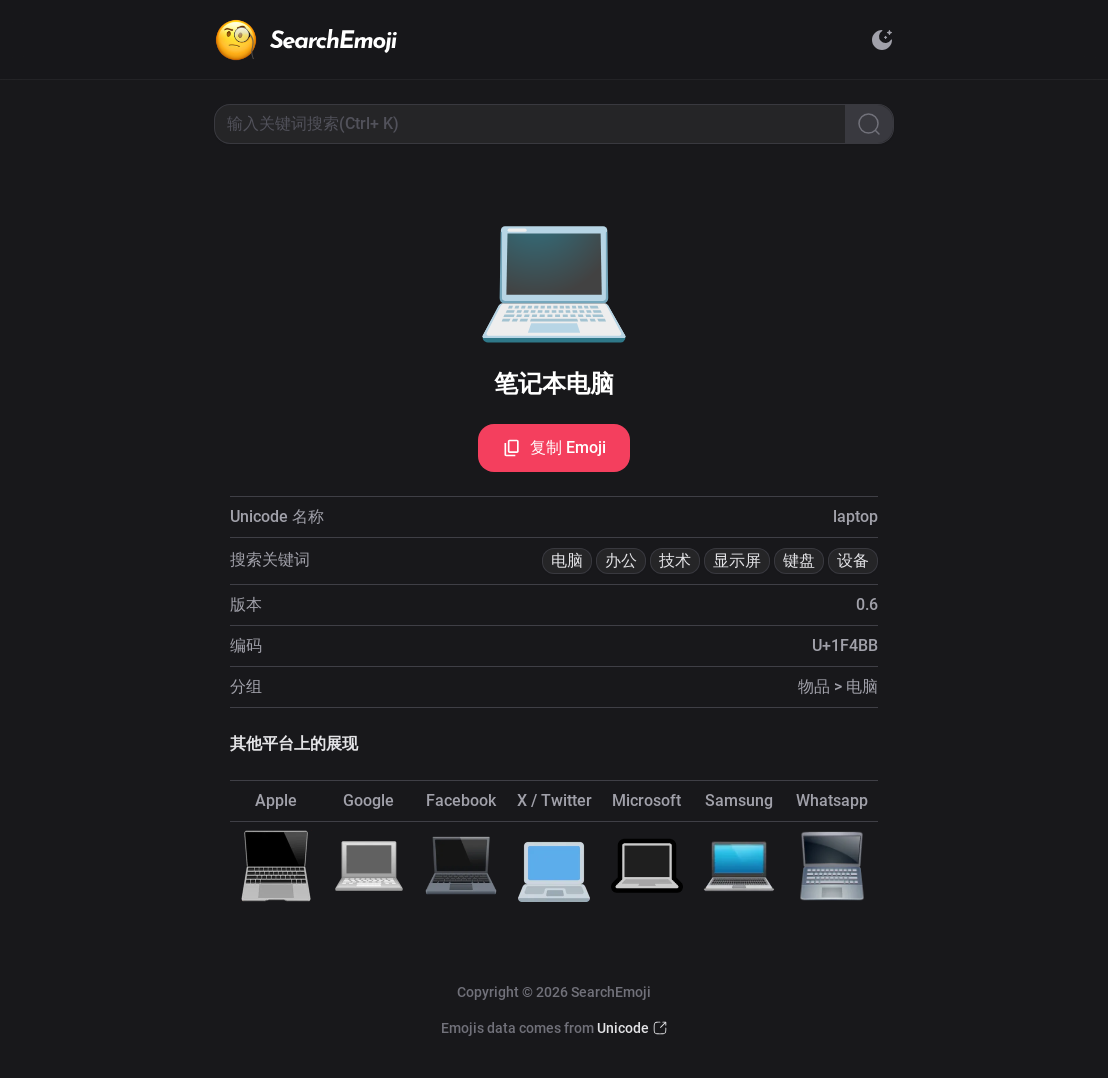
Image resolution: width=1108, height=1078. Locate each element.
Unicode (623, 1028)
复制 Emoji (554, 448)
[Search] (869, 124)
